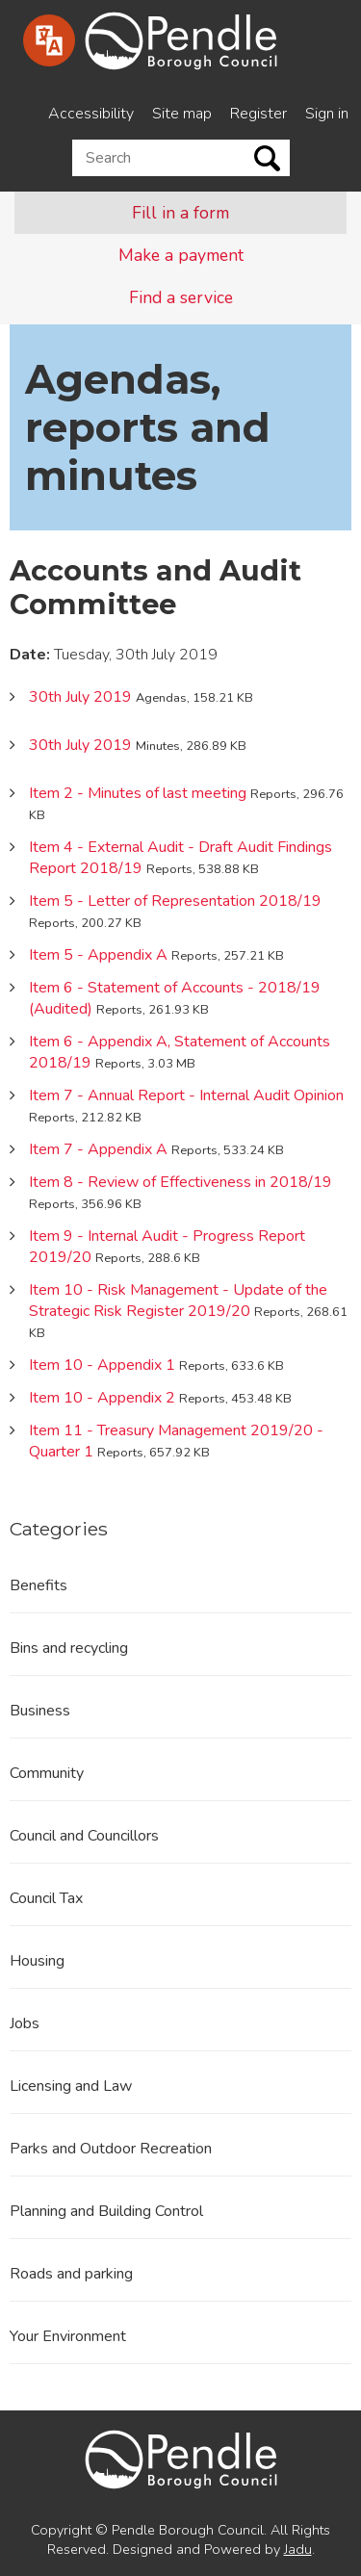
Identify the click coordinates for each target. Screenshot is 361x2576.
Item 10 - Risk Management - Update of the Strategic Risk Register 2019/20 (178, 1300)
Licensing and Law (71, 2086)
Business (40, 1710)
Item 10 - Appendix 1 (102, 1365)
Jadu (298, 2549)
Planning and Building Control (106, 2211)
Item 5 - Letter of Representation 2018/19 (175, 901)
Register (258, 113)
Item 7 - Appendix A (98, 1149)
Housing (37, 1960)
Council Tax (46, 1898)
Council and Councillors (84, 1835)
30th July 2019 (80, 697)
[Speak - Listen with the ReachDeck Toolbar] (49, 40)
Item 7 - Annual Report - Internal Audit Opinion (186, 1095)
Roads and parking (71, 2273)
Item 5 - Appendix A (98, 955)
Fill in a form (180, 212)
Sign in (326, 113)
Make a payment (181, 255)
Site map (182, 113)
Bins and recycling (69, 1648)
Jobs (24, 2023)
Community (47, 1773)
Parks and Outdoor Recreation (111, 2148)
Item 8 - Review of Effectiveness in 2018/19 (180, 1182)
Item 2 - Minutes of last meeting (137, 793)
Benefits (38, 1585)
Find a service (181, 297)
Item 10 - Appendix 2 (102, 1397)
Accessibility (91, 113)
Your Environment (68, 2336)
